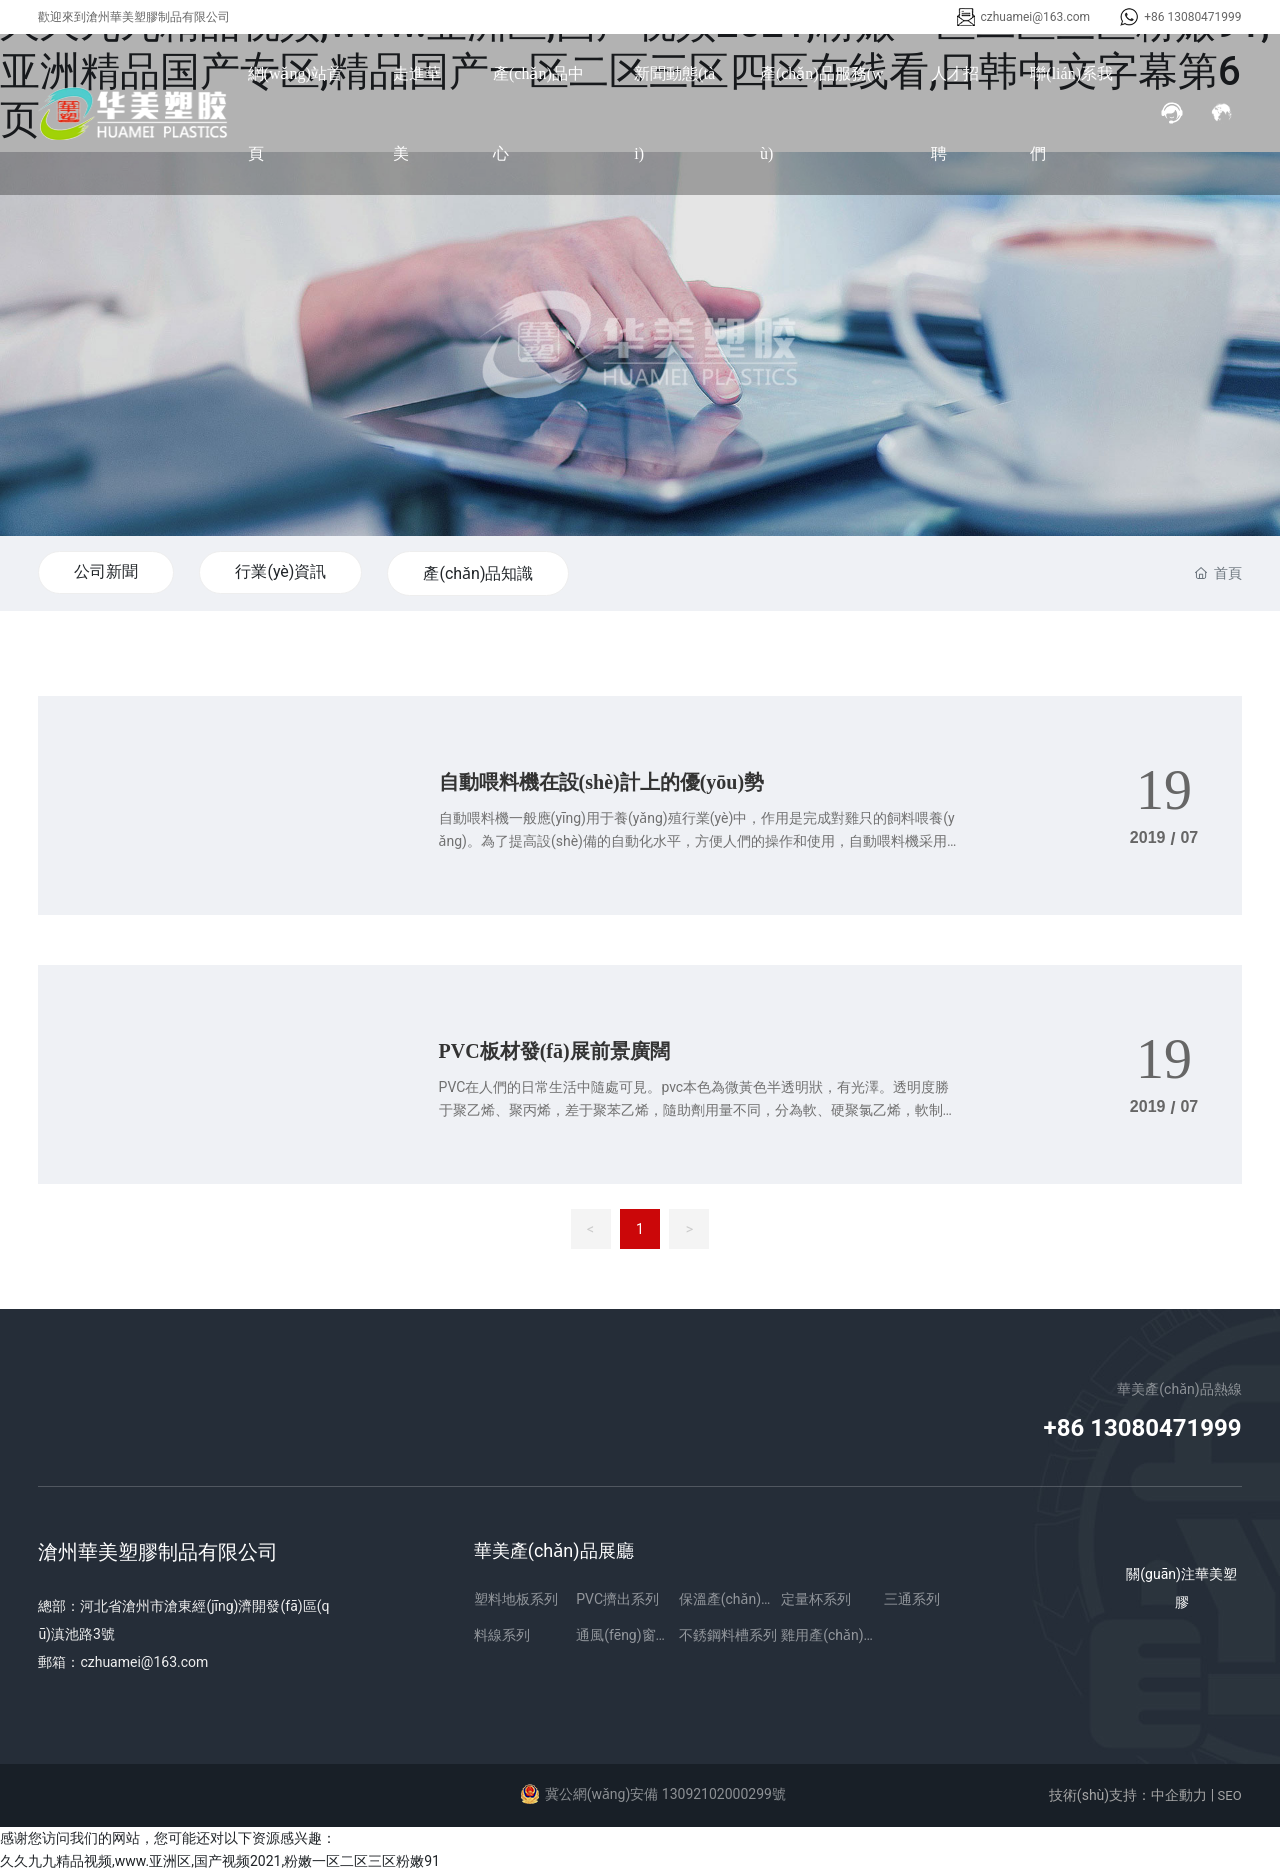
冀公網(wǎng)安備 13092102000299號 (665, 1794)
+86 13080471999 (1192, 17)
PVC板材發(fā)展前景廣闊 (554, 1051)
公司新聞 (106, 571)
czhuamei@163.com (1036, 17)
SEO (1230, 1795)
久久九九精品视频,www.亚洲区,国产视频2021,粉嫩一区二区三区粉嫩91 (220, 1861)
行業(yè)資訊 (280, 571)
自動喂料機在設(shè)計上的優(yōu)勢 (602, 782)
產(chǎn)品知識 (478, 573)
